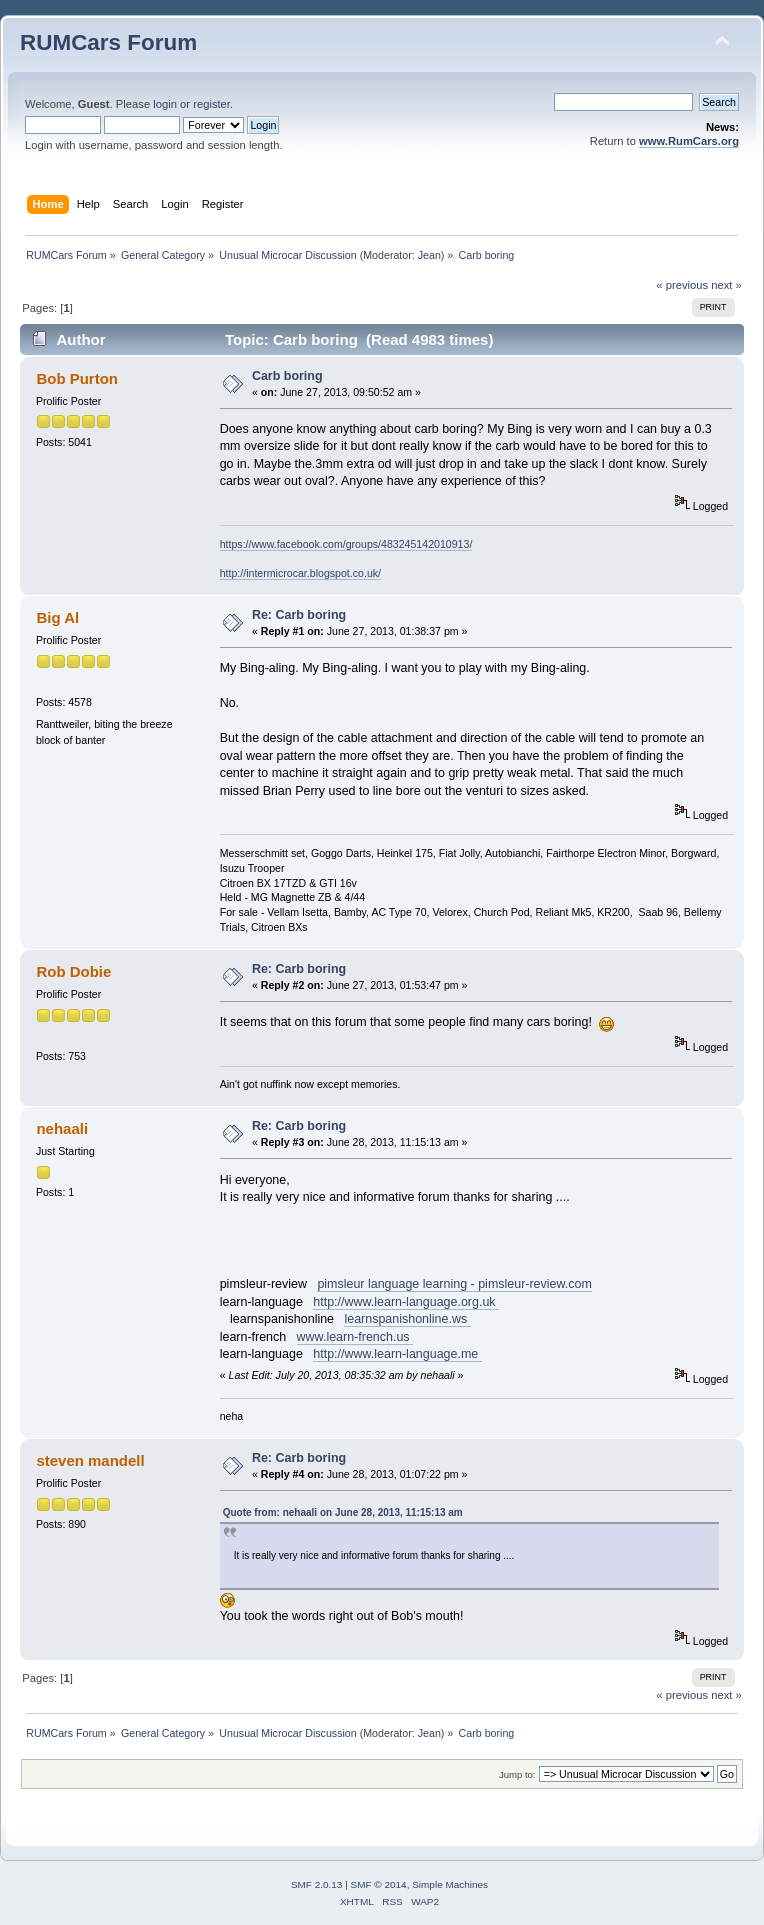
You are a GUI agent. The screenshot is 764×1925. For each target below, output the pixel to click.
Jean (429, 255)
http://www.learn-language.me (397, 1354)
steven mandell (90, 1460)
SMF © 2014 (379, 1884)
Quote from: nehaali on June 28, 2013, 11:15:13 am (343, 1512)
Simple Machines (450, 1884)
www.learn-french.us (355, 1337)
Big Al (57, 617)
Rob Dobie (73, 971)
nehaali (62, 1128)
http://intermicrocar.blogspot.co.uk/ (300, 573)
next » (726, 285)
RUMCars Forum (108, 42)
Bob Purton (76, 378)
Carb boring (287, 376)
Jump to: (517, 1774)
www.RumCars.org (689, 141)
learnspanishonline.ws (407, 1319)
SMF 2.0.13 (317, 1884)
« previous (682, 285)
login (165, 104)
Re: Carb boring (299, 615)
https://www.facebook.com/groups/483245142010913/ (346, 544)
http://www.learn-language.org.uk (406, 1302)
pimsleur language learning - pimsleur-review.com (454, 1284)
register (211, 104)
